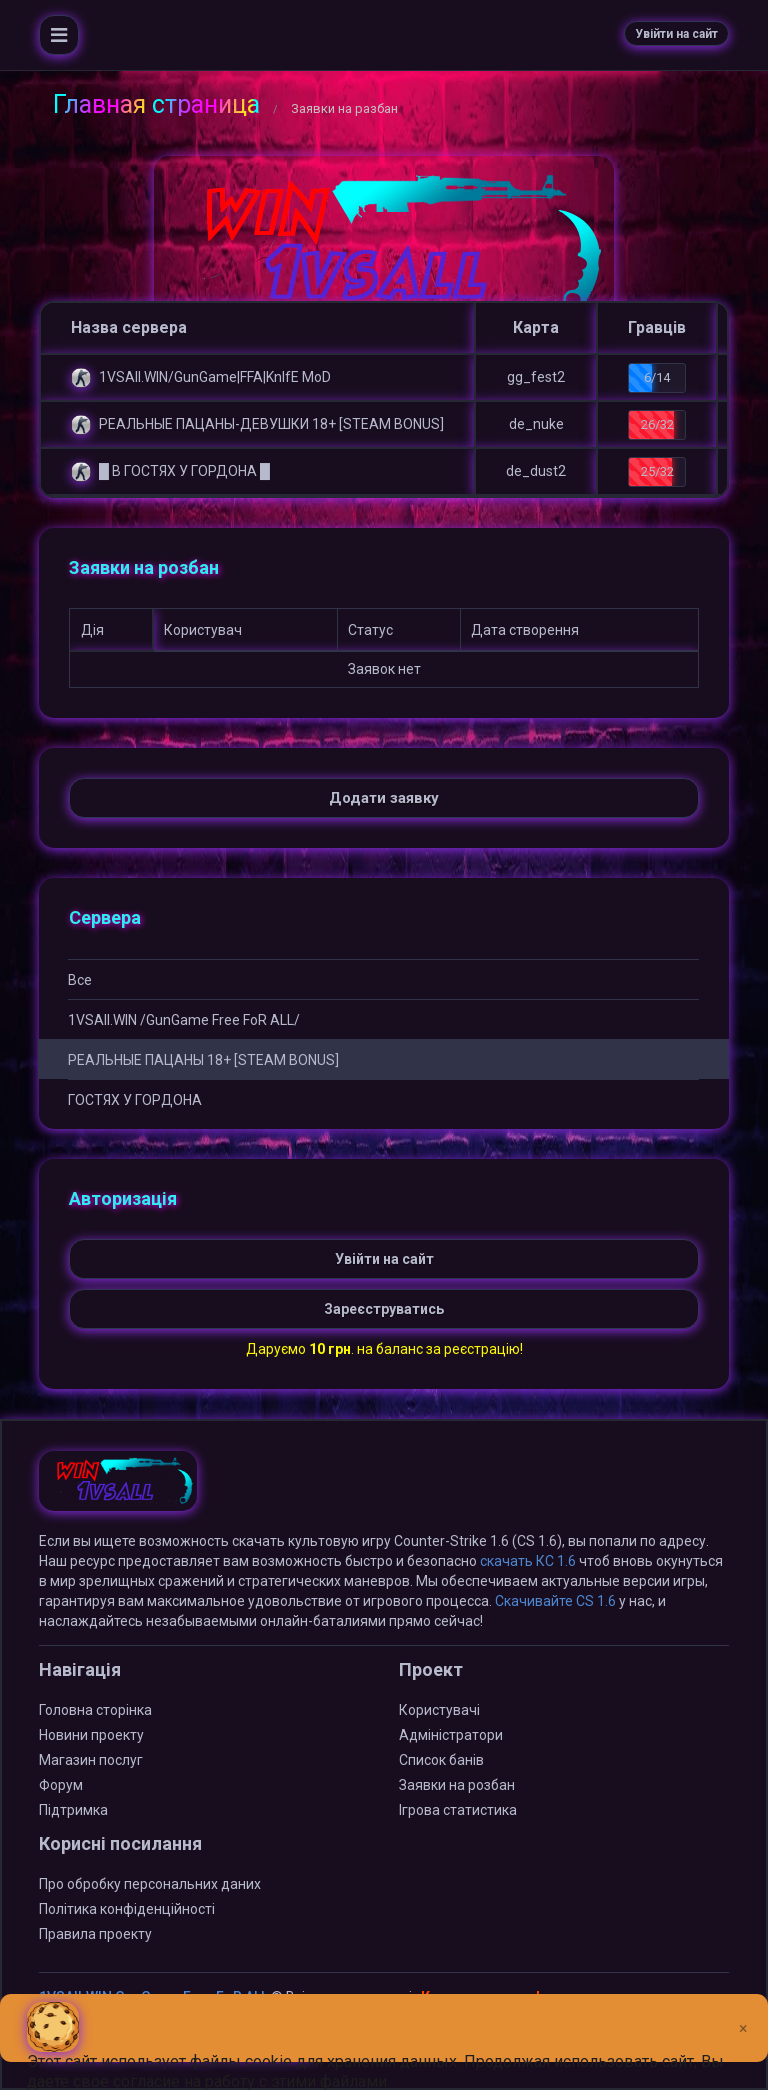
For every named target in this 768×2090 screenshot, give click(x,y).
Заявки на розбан (457, 1785)
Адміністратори (451, 1735)
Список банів (441, 1760)
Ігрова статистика (458, 1810)
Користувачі (439, 1710)
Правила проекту (95, 1934)
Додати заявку (384, 798)
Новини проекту (91, 1735)
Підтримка (73, 1810)
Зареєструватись (384, 1309)
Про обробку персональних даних (150, 1884)
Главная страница (156, 104)
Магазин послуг (91, 1760)
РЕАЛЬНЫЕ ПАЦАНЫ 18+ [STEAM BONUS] (203, 1060)
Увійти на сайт (676, 34)
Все (80, 980)
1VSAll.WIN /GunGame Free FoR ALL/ (184, 1020)
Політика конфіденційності (127, 1909)
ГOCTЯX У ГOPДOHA (135, 1100)
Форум (61, 1785)
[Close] (743, 2013)
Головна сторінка (95, 1710)
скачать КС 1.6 (528, 1561)
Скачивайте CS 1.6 (555, 1601)
